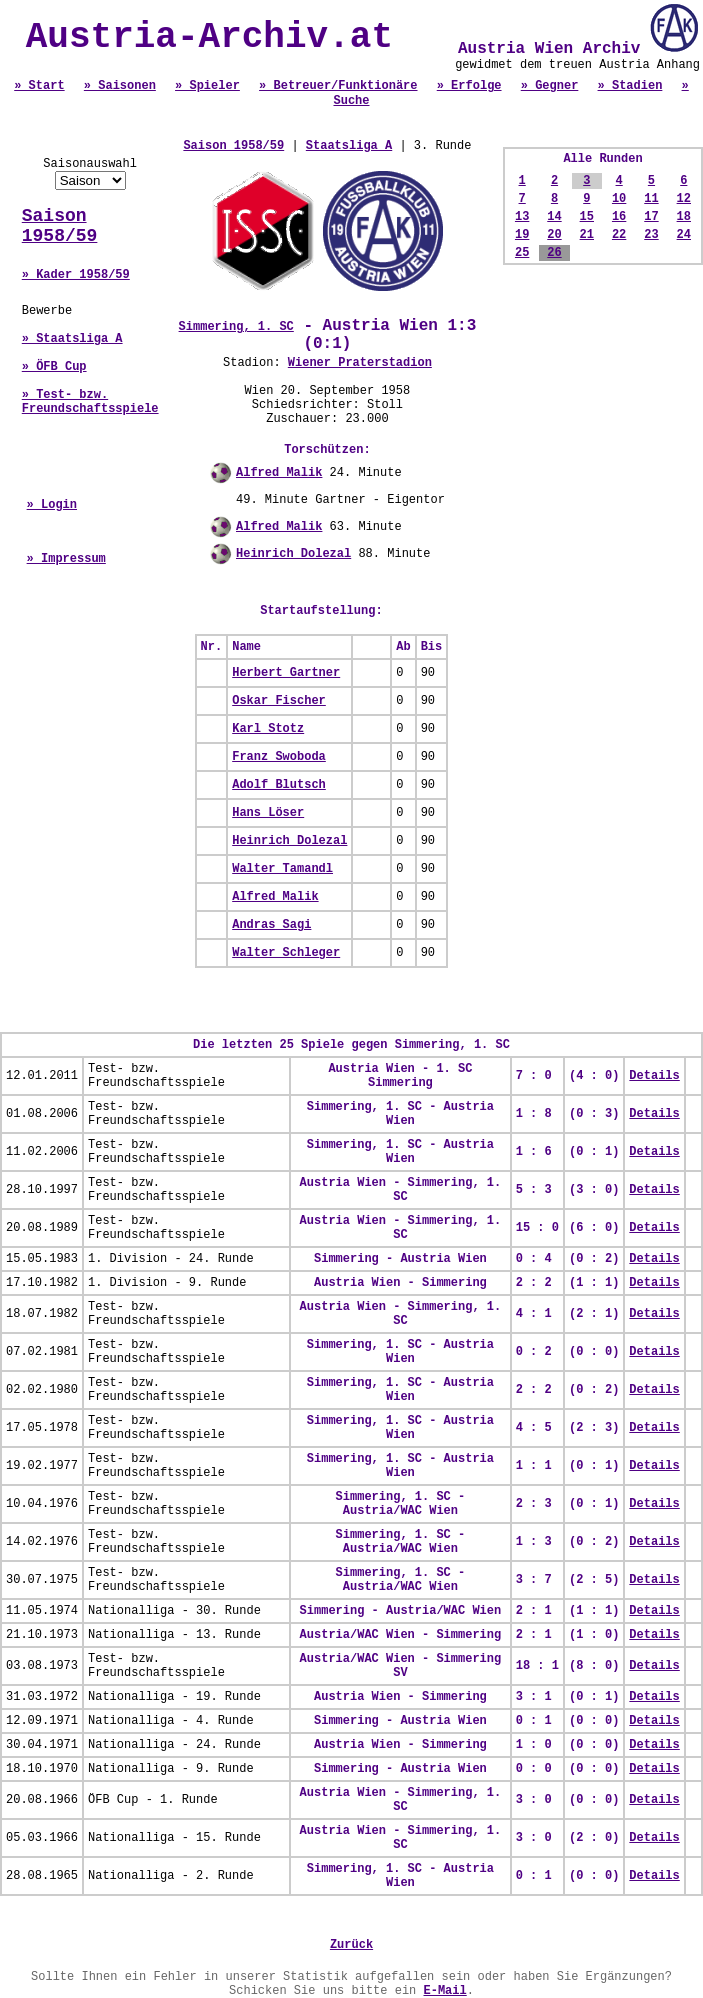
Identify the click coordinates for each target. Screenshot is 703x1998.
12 (684, 199)
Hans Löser (268, 813)
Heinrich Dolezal (293, 554)
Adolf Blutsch (279, 785)
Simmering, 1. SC (236, 327)
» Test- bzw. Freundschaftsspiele (90, 402)
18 (684, 217)
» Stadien (630, 86)
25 (522, 253)
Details (654, 1076)
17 (651, 217)
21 (587, 235)
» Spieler (207, 86)
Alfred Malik (279, 473)
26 (554, 253)
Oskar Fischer (279, 701)
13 (522, 217)
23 (651, 235)
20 (554, 235)
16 (619, 217)
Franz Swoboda (279, 757)
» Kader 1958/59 (76, 275)
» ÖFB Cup (54, 367)
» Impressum (66, 559)
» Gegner (550, 86)
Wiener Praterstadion (360, 363)
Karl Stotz (268, 729)
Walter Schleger (286, 953)
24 (684, 235)
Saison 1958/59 (60, 226)
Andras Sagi (271, 925)
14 (554, 217)
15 (587, 217)
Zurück (351, 1945)
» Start (39, 86)
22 (619, 235)
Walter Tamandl (282, 869)
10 (619, 199)
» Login (52, 505)
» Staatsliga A (72, 339)
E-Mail (445, 1991)
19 (522, 235)
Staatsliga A (349, 146)
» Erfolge (469, 86)
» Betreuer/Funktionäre (338, 86)
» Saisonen (120, 86)
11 (651, 199)
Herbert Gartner (286, 673)
